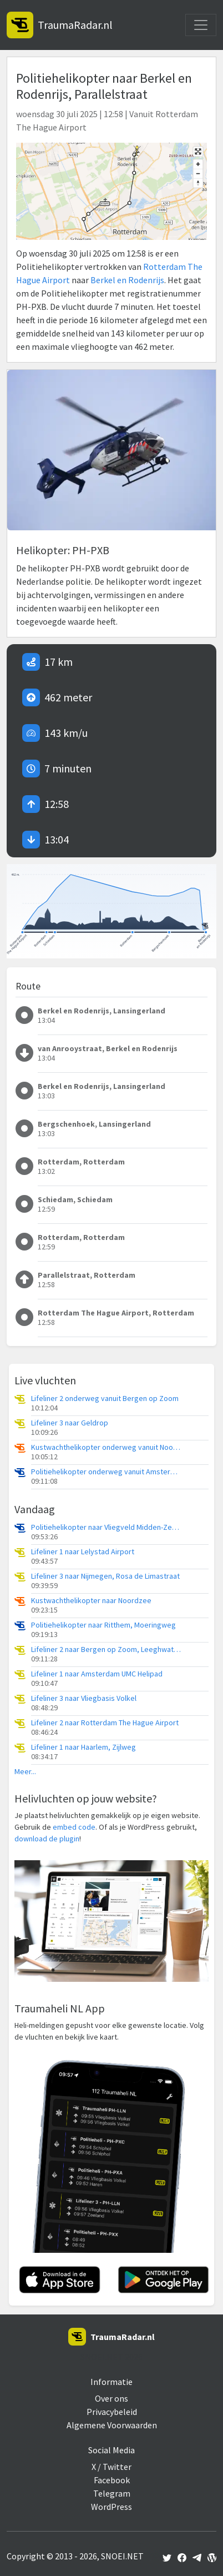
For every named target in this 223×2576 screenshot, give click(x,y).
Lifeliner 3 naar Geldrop (69, 1423)
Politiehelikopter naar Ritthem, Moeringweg (103, 1625)
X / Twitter (111, 2466)
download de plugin (46, 1839)
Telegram (111, 2493)
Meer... (25, 1771)
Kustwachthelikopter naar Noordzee (91, 1600)
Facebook (112, 2479)
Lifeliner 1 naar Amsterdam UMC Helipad (97, 1674)
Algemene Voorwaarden (112, 2425)
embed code (74, 1827)
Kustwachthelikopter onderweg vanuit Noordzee (106, 1447)
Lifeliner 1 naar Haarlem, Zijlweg (83, 1747)
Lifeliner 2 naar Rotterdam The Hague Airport (105, 1723)
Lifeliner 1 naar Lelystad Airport (82, 1551)
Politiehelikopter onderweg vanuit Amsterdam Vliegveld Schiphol (106, 1472)
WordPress (111, 2506)
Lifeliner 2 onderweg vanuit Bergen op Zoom (105, 1398)
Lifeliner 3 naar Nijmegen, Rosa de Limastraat (105, 1576)
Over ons (111, 2398)
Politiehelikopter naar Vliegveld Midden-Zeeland (106, 1527)
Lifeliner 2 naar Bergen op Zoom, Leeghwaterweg (106, 1649)
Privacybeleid (112, 2411)
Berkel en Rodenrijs (127, 279)
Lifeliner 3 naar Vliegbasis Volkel (83, 1698)
